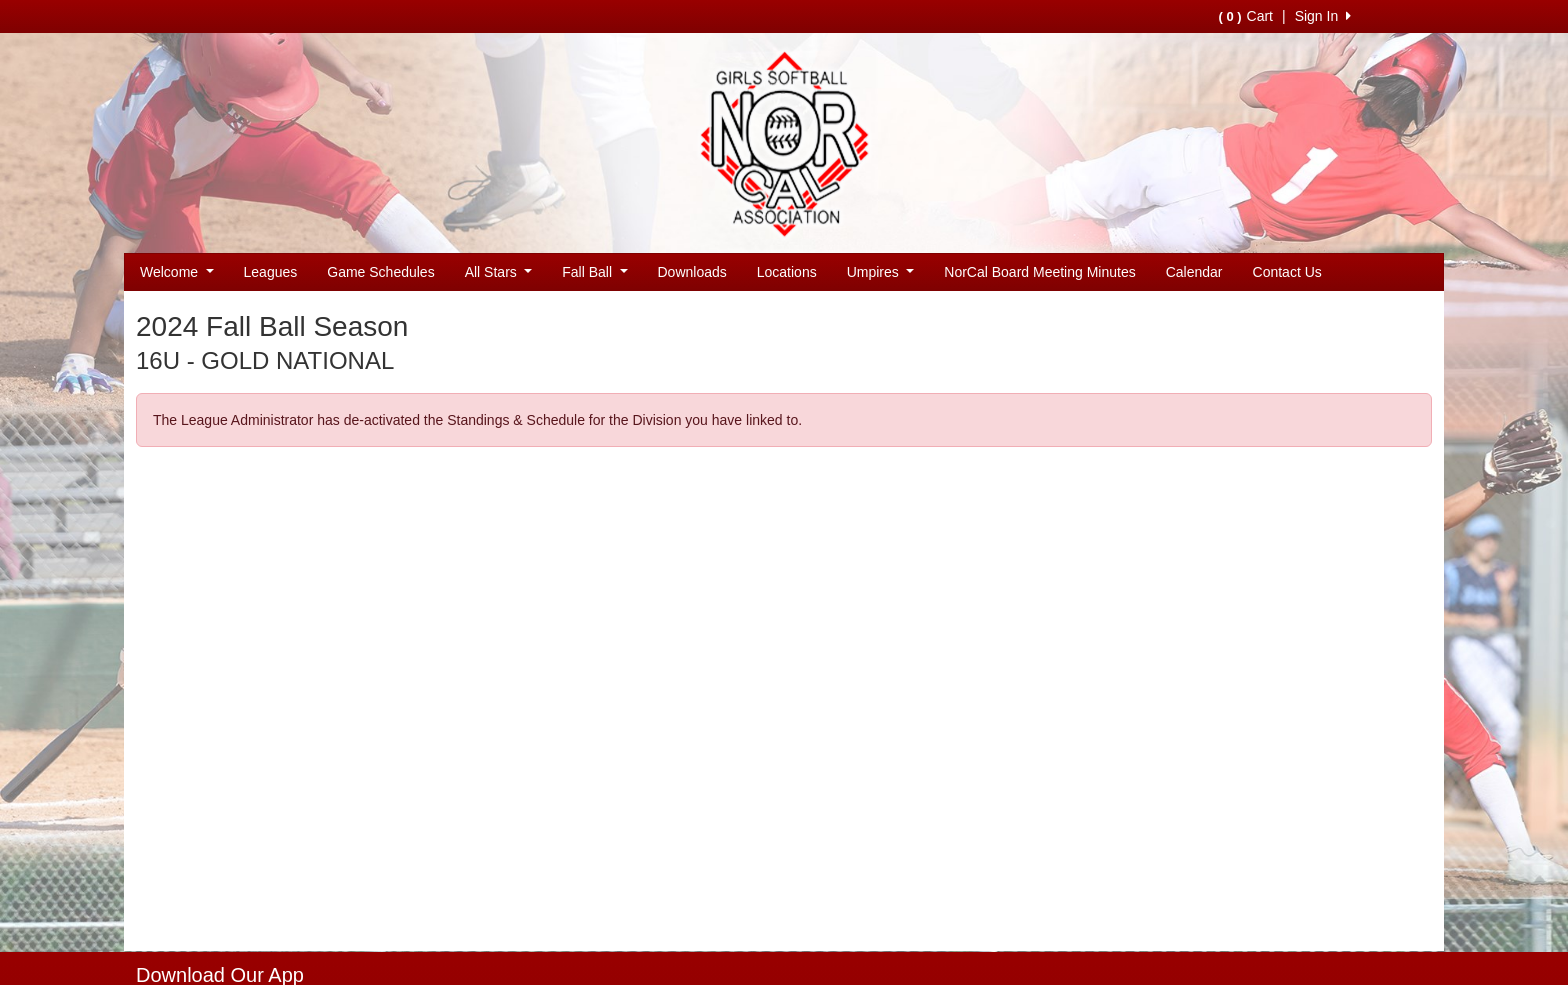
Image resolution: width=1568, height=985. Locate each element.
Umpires (881, 272)
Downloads (692, 272)
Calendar (1194, 272)
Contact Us (1287, 272)
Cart (1246, 16)
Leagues (271, 272)
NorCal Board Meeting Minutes (1039, 272)
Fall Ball (594, 272)
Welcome (177, 272)
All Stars (499, 272)
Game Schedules (380, 272)
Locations (787, 272)
